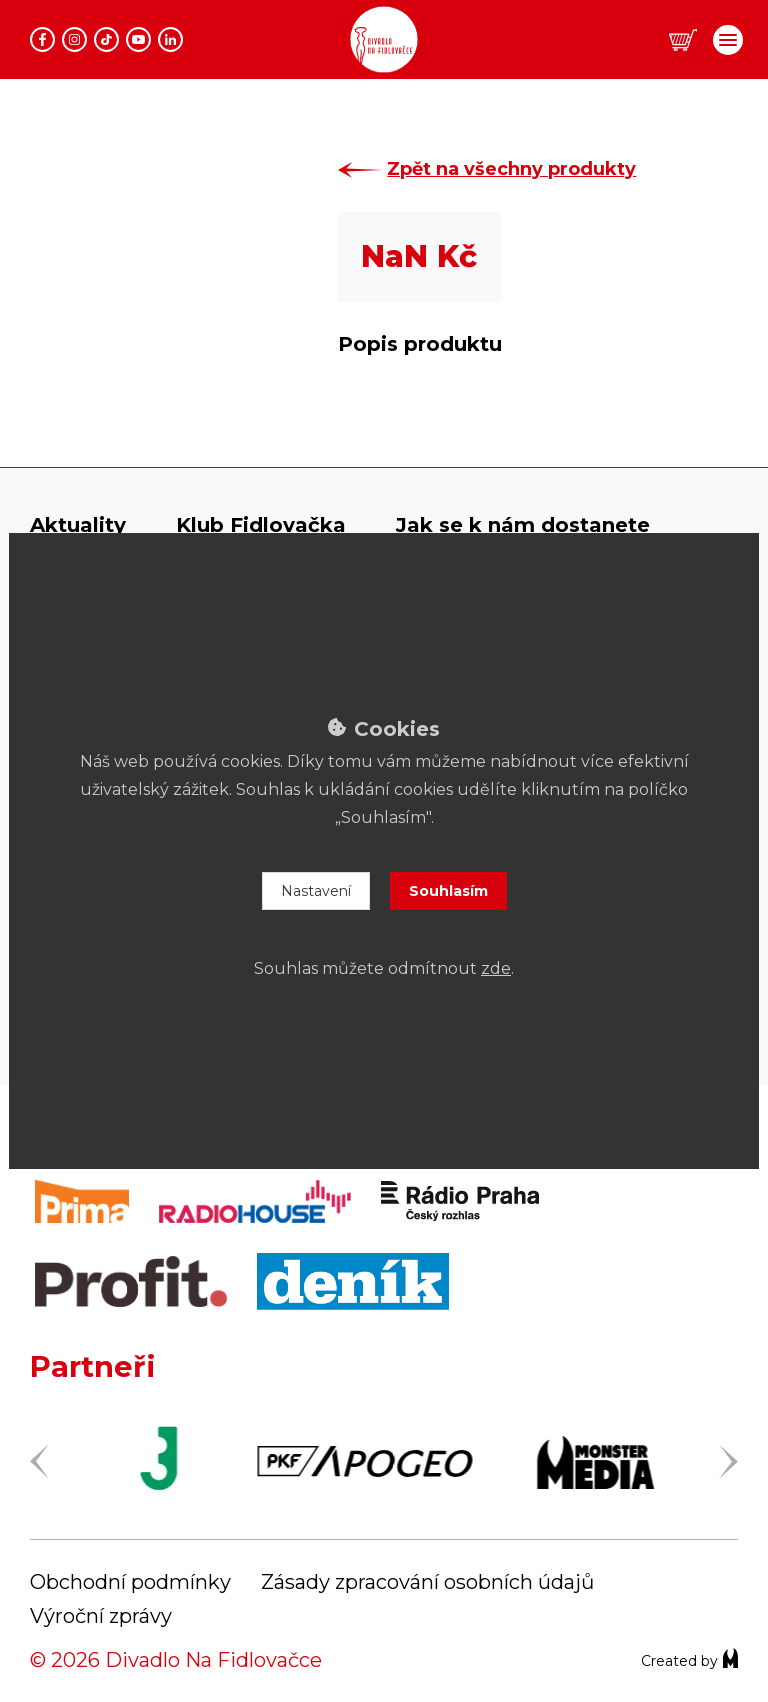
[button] (683, 40)
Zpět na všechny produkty (521, 169)
